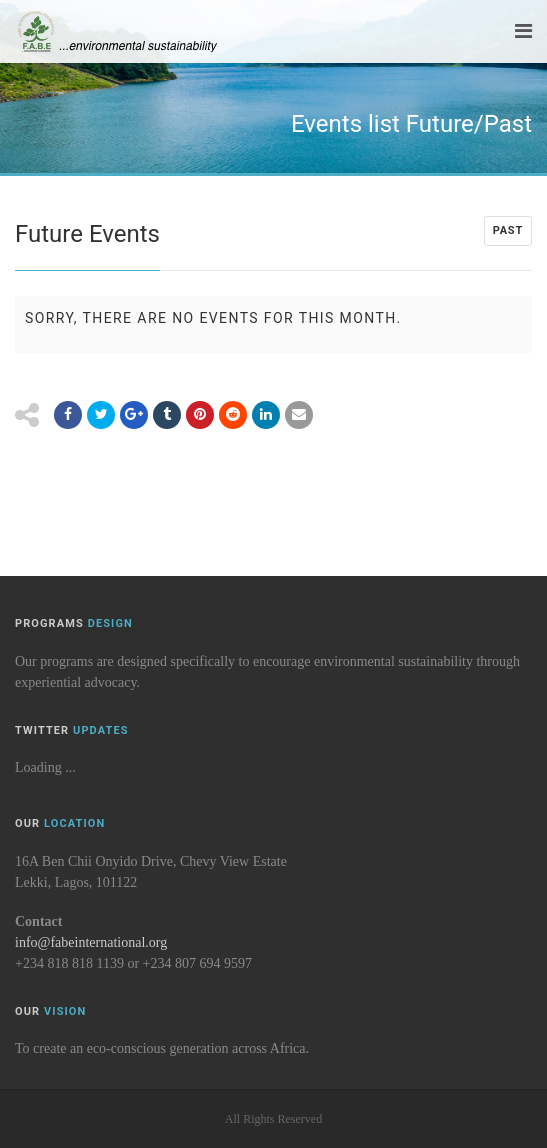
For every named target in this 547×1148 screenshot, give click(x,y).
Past (508, 230)
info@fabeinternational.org (91, 942)
